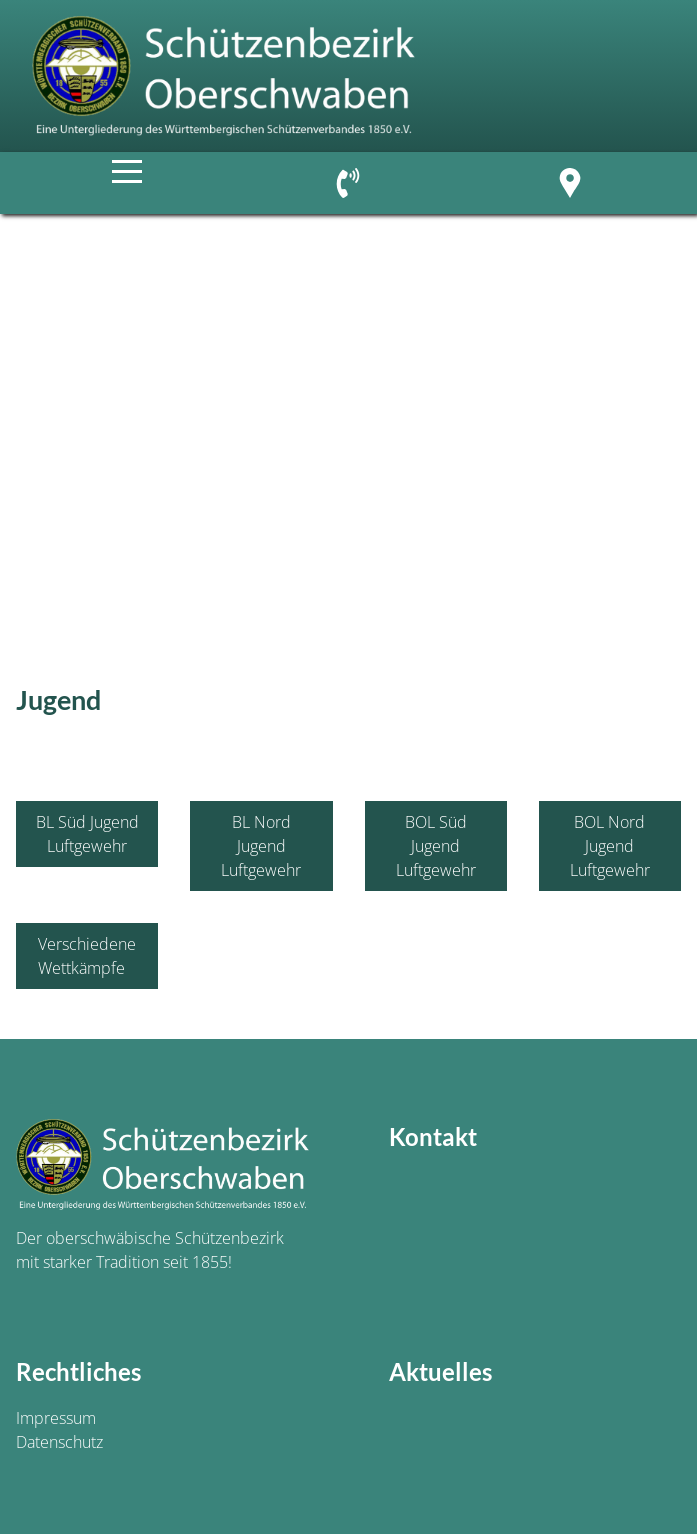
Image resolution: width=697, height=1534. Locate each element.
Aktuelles (440, 1371)
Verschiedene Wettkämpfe (87, 956)
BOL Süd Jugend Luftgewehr (436, 846)
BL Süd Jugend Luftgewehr (87, 834)
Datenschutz (59, 1442)
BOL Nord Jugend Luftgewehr (610, 846)
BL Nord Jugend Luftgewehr (261, 846)
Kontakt (433, 1136)
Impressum (56, 1418)
